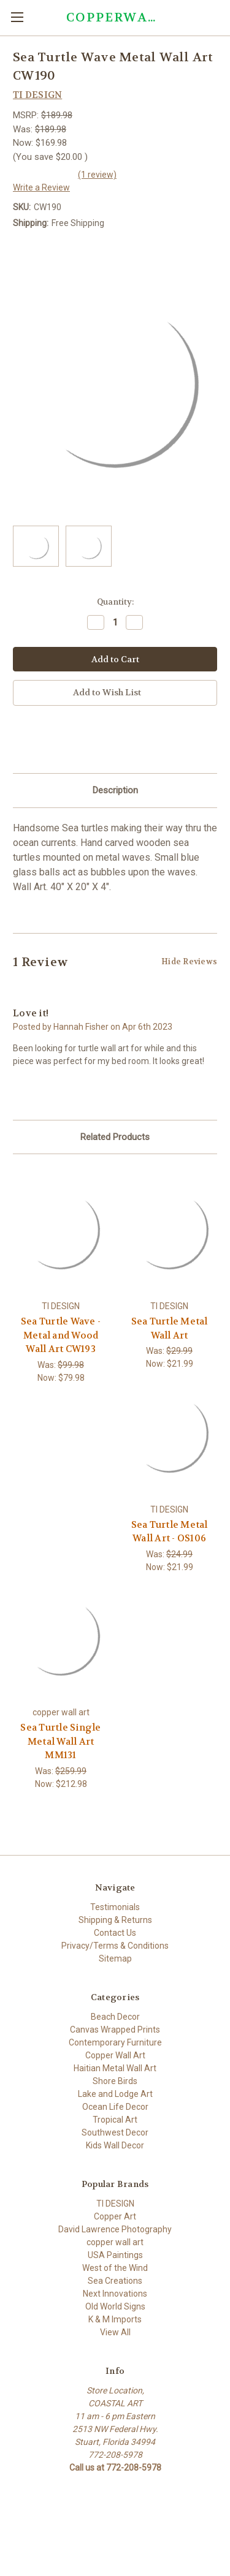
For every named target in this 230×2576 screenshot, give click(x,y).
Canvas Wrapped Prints (115, 2029)
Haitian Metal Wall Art (115, 2068)
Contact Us (115, 1933)
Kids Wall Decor (115, 2145)
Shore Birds (115, 2081)
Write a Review (41, 187)
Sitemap (115, 1958)
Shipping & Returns (115, 1920)
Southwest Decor (115, 2132)
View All (115, 2332)
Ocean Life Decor (115, 2107)
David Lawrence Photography (115, 2229)
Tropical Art (115, 2120)
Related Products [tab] (115, 1137)
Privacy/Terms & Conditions (115, 1946)
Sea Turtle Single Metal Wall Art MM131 (60, 1741)
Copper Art (115, 2216)
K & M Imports (115, 2319)
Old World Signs (115, 2306)
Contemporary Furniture (115, 2042)
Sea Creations (115, 2281)
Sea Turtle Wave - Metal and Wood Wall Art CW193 (61, 1335)
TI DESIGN (115, 2203)
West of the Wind (115, 2268)
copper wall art (115, 2242)
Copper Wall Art (115, 2055)
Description (115, 790)
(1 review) (97, 174)
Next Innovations (115, 2293)
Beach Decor (115, 2017)
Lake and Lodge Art (115, 2094)
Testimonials (115, 1907)
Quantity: (115, 602)
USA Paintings (115, 2255)
